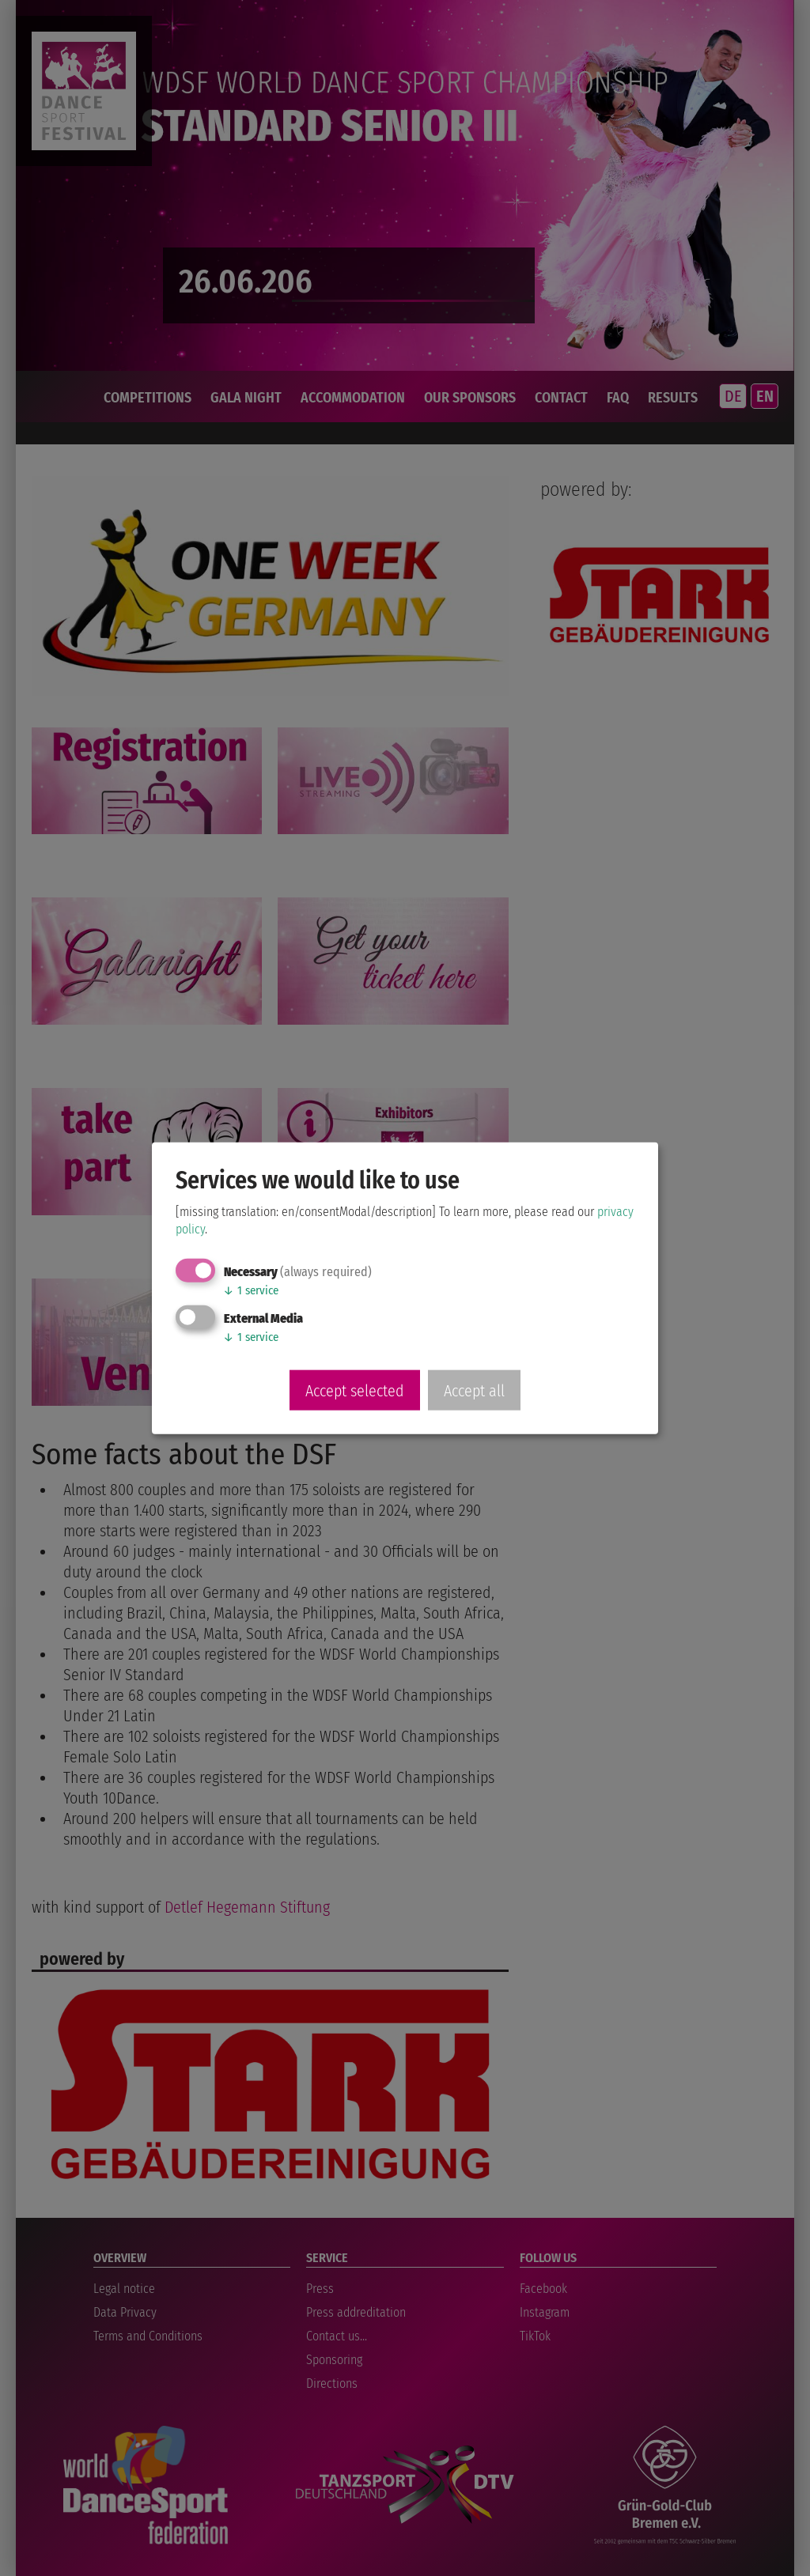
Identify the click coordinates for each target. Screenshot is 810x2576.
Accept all (474, 1390)
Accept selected (354, 1390)
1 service (250, 1290)
